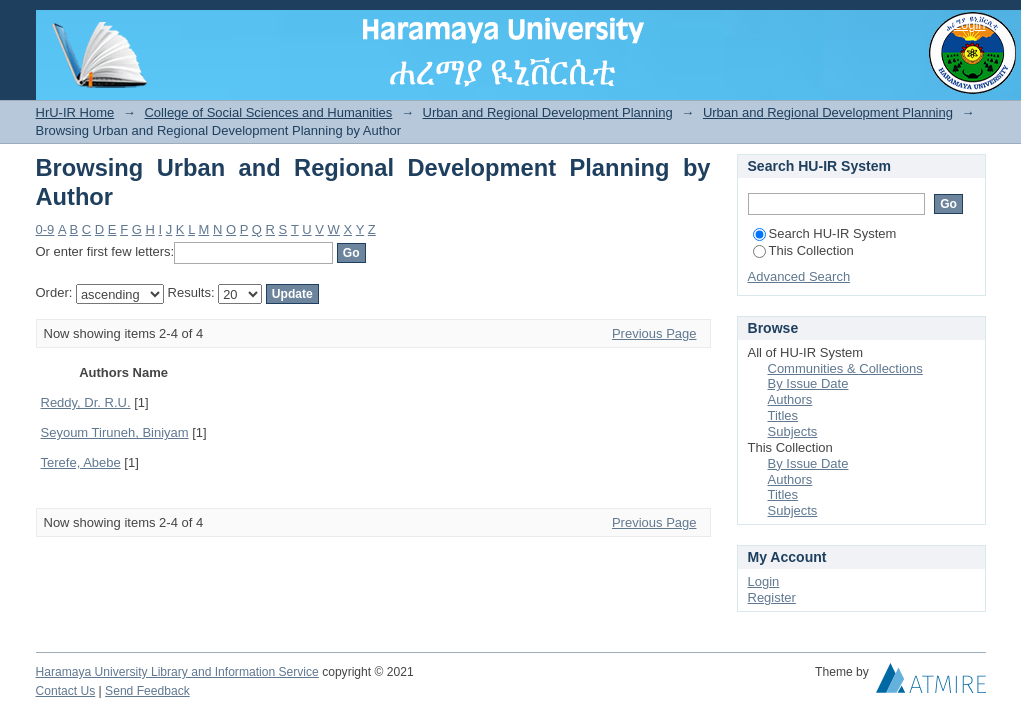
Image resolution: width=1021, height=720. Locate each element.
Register (772, 597)
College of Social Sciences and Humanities (268, 112)
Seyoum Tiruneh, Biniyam (115, 432)
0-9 (45, 229)
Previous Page (654, 333)
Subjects (793, 431)
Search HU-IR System (825, 233)
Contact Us (66, 691)
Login (970, 24)
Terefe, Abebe (81, 462)
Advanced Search (799, 276)
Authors (790, 399)
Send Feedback (147, 691)
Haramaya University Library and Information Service (177, 672)
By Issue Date (808, 383)
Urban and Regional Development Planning (548, 112)
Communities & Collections (845, 368)
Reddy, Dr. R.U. (86, 402)
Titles (783, 415)
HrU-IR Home (75, 112)
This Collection (803, 250)
